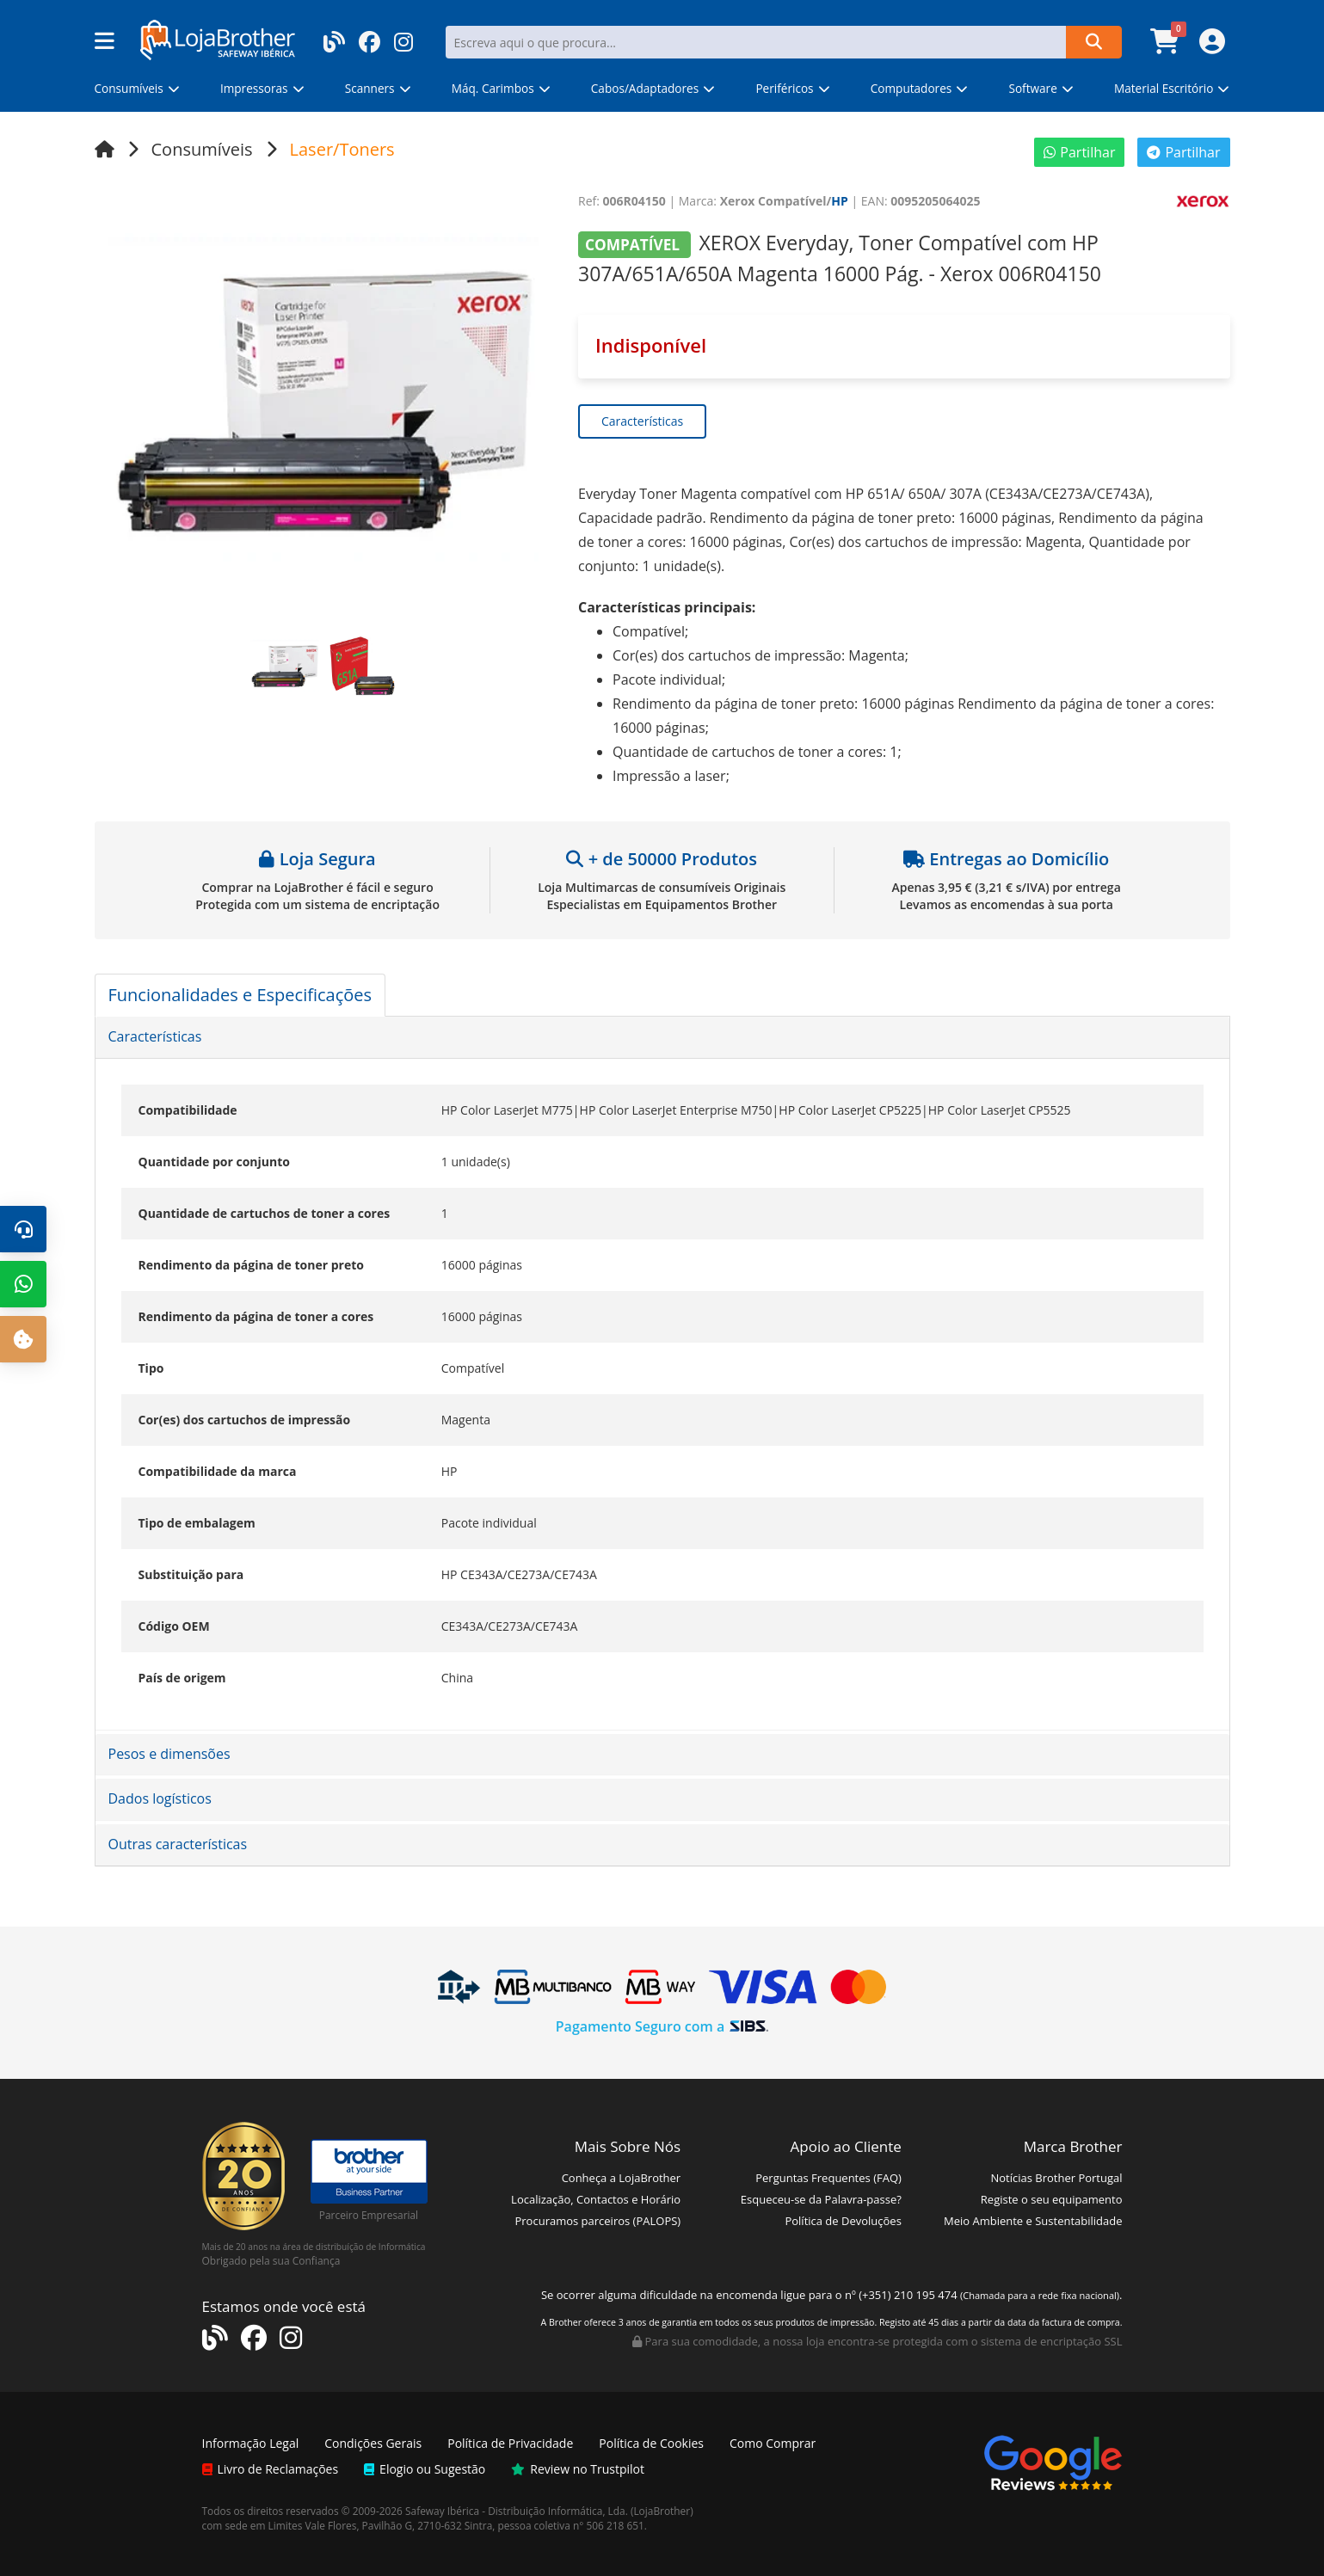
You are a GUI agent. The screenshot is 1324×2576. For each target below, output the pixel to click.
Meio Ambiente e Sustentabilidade (1033, 2221)
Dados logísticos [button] (160, 1798)
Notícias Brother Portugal (1056, 2178)
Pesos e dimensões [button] (169, 1753)
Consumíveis (202, 149)
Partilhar (1079, 152)
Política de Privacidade (510, 2443)
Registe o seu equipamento (1052, 2199)
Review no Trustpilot (577, 2469)
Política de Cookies (651, 2443)
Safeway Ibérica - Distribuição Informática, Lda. (516, 2511)
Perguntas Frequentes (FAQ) (828, 2178)
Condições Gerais (373, 2443)
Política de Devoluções (843, 2221)
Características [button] (155, 1036)
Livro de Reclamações (270, 2469)
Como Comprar (773, 2443)
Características (642, 421)
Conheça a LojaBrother (621, 2178)
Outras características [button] (178, 1844)
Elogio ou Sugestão (424, 2469)
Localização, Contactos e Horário (595, 2199)
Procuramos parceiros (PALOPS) (597, 2221)
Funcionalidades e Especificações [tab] (240, 994)
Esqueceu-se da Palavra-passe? (821, 2199)
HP (839, 201)
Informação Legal (250, 2443)
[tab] (662, 1037)
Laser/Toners (342, 149)
